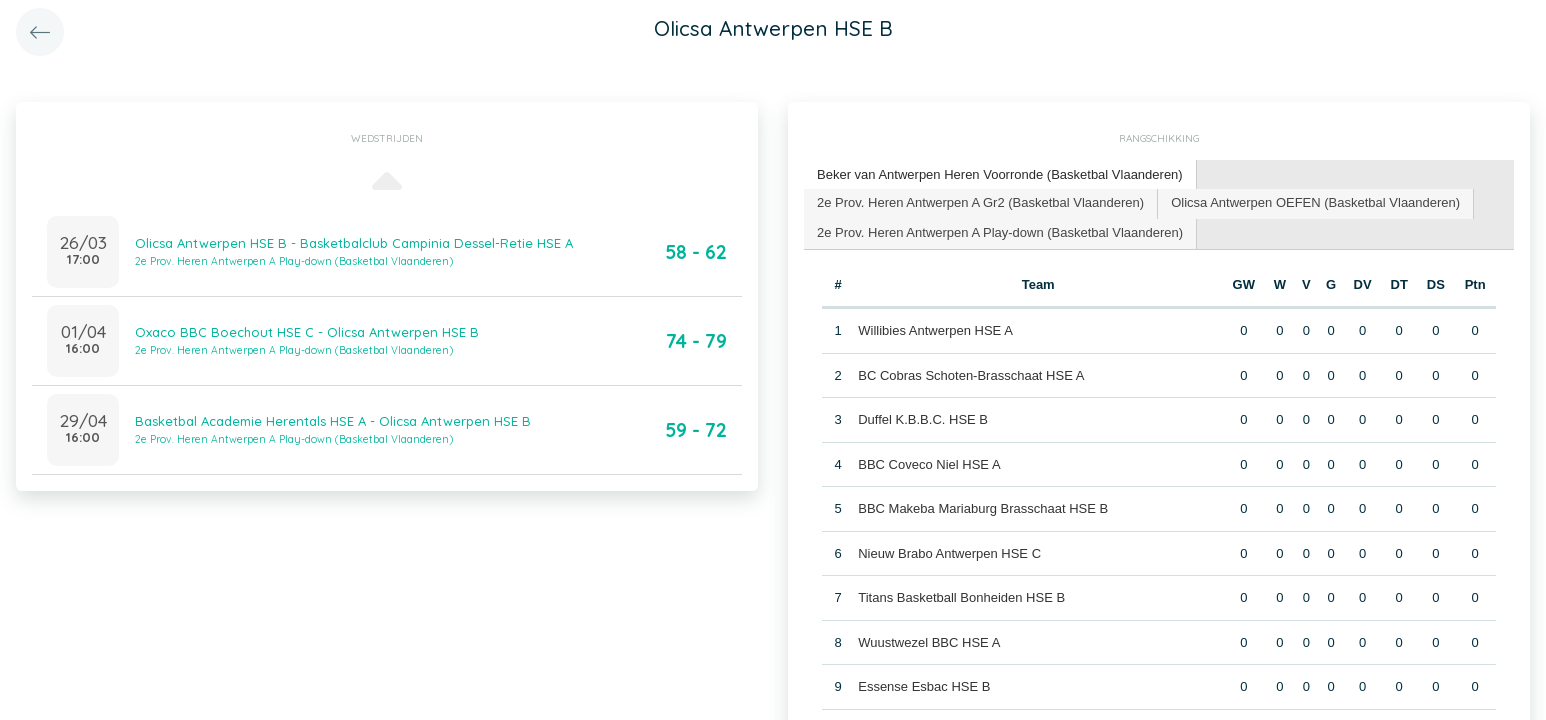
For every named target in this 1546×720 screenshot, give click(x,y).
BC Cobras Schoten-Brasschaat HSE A (971, 375)
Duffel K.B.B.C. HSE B (923, 419)
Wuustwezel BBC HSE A (929, 642)
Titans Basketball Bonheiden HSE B (961, 597)
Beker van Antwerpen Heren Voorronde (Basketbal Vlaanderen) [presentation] (1000, 174)
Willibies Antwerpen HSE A (935, 330)
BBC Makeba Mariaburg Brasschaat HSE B (983, 508)
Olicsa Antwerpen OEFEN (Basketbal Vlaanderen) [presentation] (1315, 202)
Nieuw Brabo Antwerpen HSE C (949, 553)
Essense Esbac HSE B (924, 686)
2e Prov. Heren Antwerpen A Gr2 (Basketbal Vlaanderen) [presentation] (980, 202)
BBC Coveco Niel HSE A (929, 464)
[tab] (1000, 175)
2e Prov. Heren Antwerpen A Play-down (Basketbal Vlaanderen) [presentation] (1000, 232)
